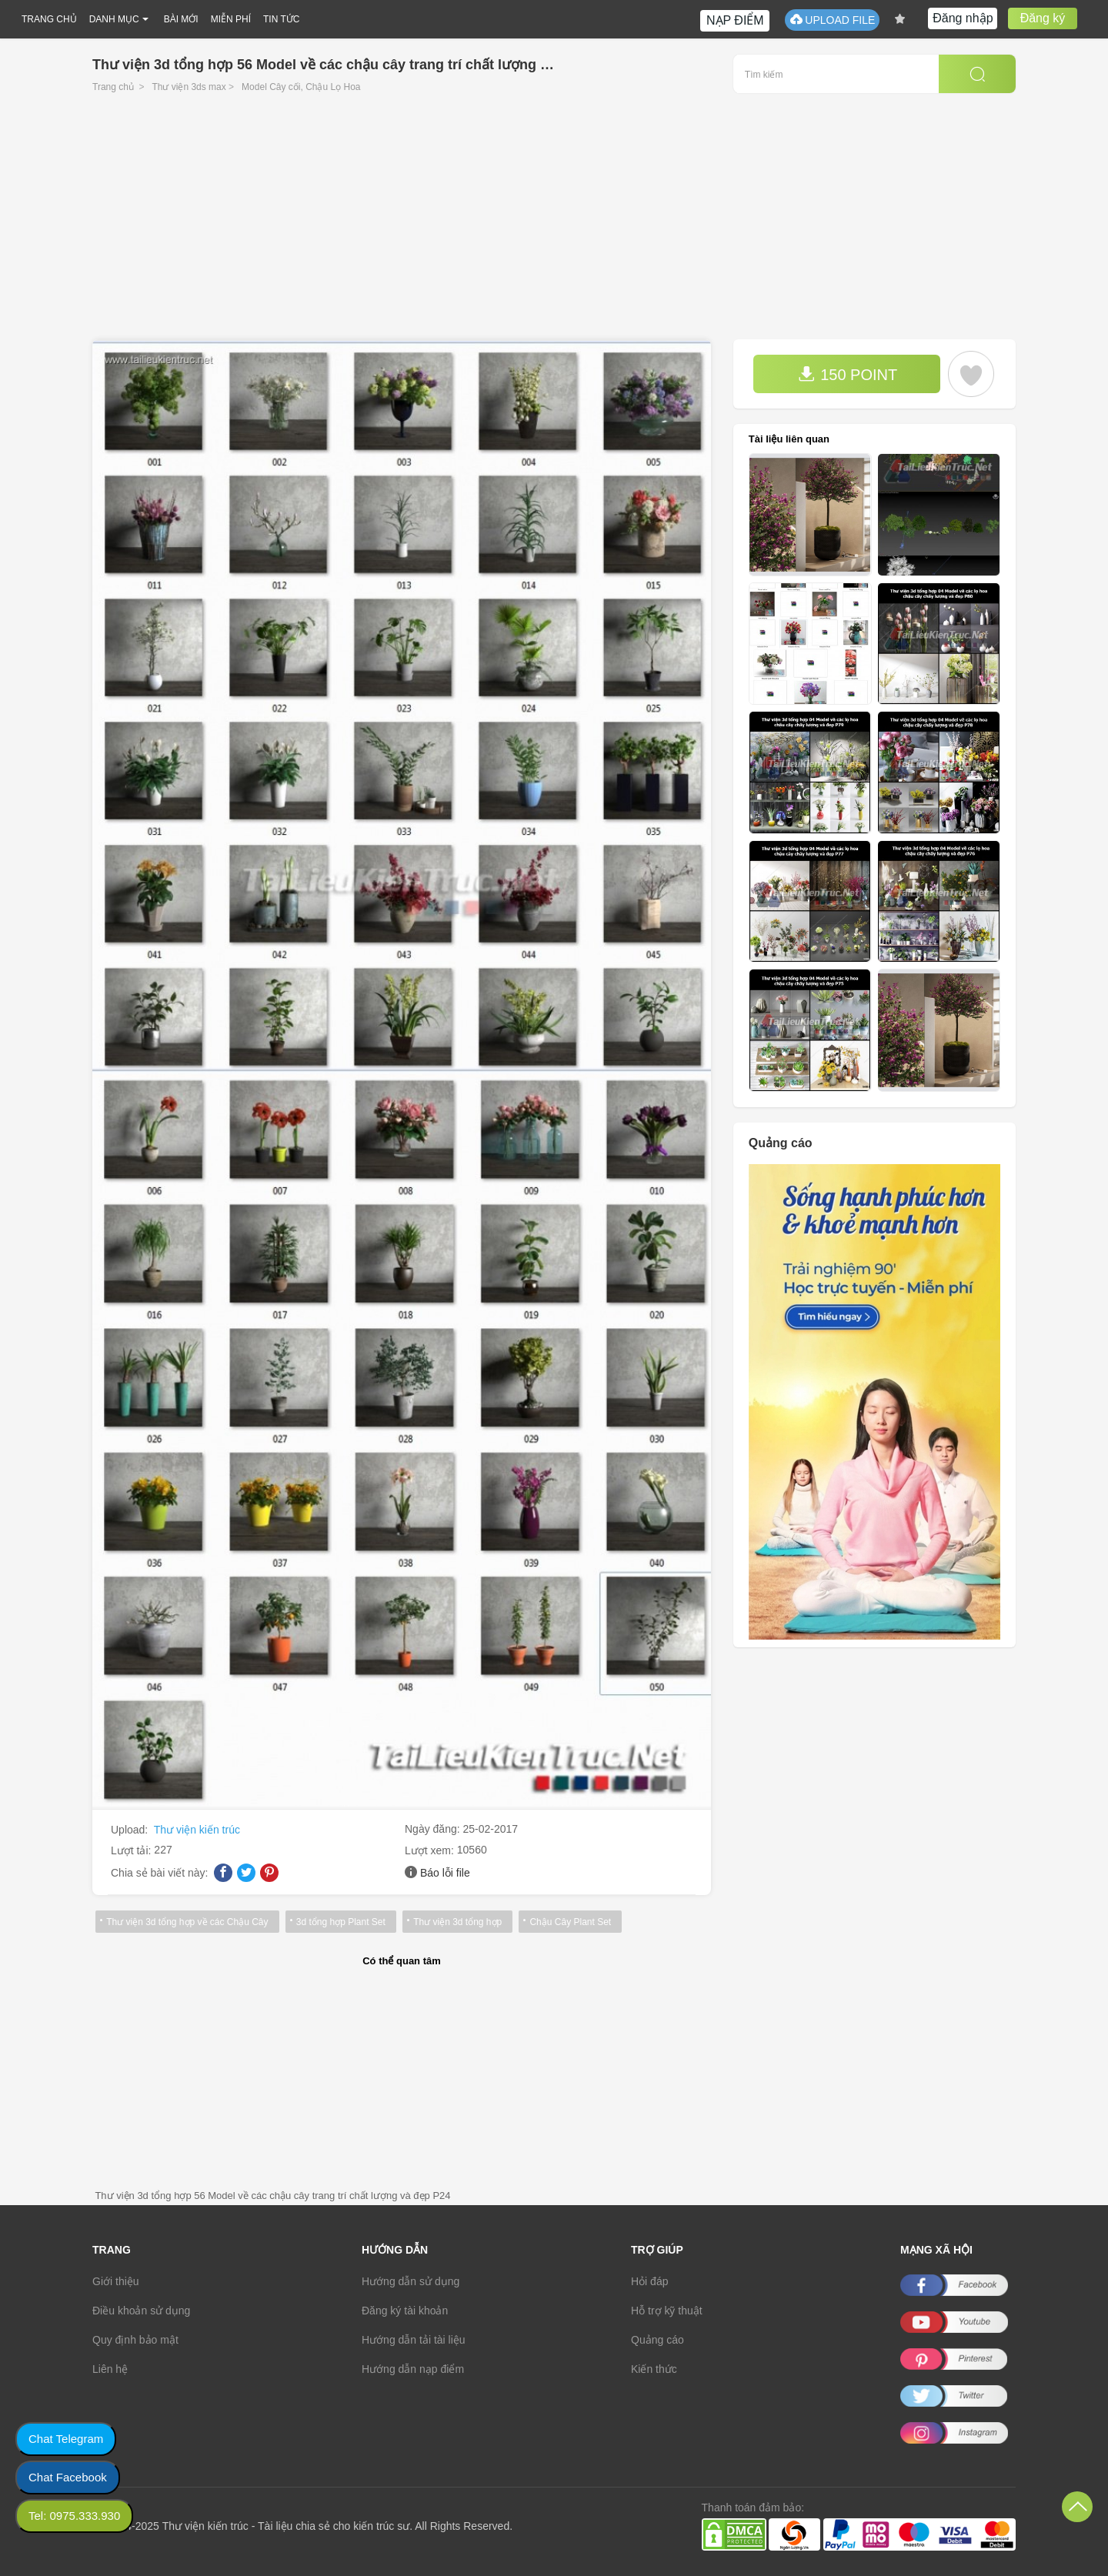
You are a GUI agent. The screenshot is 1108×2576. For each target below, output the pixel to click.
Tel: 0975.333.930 (74, 2515)
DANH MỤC (114, 19)
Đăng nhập (963, 18)
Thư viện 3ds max (188, 87)
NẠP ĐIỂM (735, 20)
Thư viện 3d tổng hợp (457, 1922)
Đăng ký (1043, 18)
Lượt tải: (132, 1850)
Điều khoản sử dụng (141, 2310)
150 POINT (848, 374)
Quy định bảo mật (135, 2340)
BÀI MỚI (181, 19)
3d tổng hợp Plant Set (340, 1922)
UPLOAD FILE (832, 19)
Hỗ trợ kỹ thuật (667, 2310)
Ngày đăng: (434, 1829)
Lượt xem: (431, 1850)
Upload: (131, 1830)
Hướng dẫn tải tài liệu (414, 2340)
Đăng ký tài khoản (405, 2310)
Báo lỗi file (445, 1873)
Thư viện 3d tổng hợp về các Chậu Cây (187, 1922)
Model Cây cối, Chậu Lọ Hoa (301, 87)
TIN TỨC (281, 19)
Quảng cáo (657, 2340)
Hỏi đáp (649, 2281)
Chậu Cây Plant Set (570, 1922)
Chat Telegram (65, 2438)
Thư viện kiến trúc (197, 1830)
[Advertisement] (554, 224)
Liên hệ (110, 2369)
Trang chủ (113, 87)
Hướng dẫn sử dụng (410, 2281)
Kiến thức (654, 2369)
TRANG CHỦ (49, 19)
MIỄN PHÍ (231, 19)
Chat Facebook (67, 2477)
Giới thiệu (115, 2281)
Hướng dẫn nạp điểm (413, 2369)
